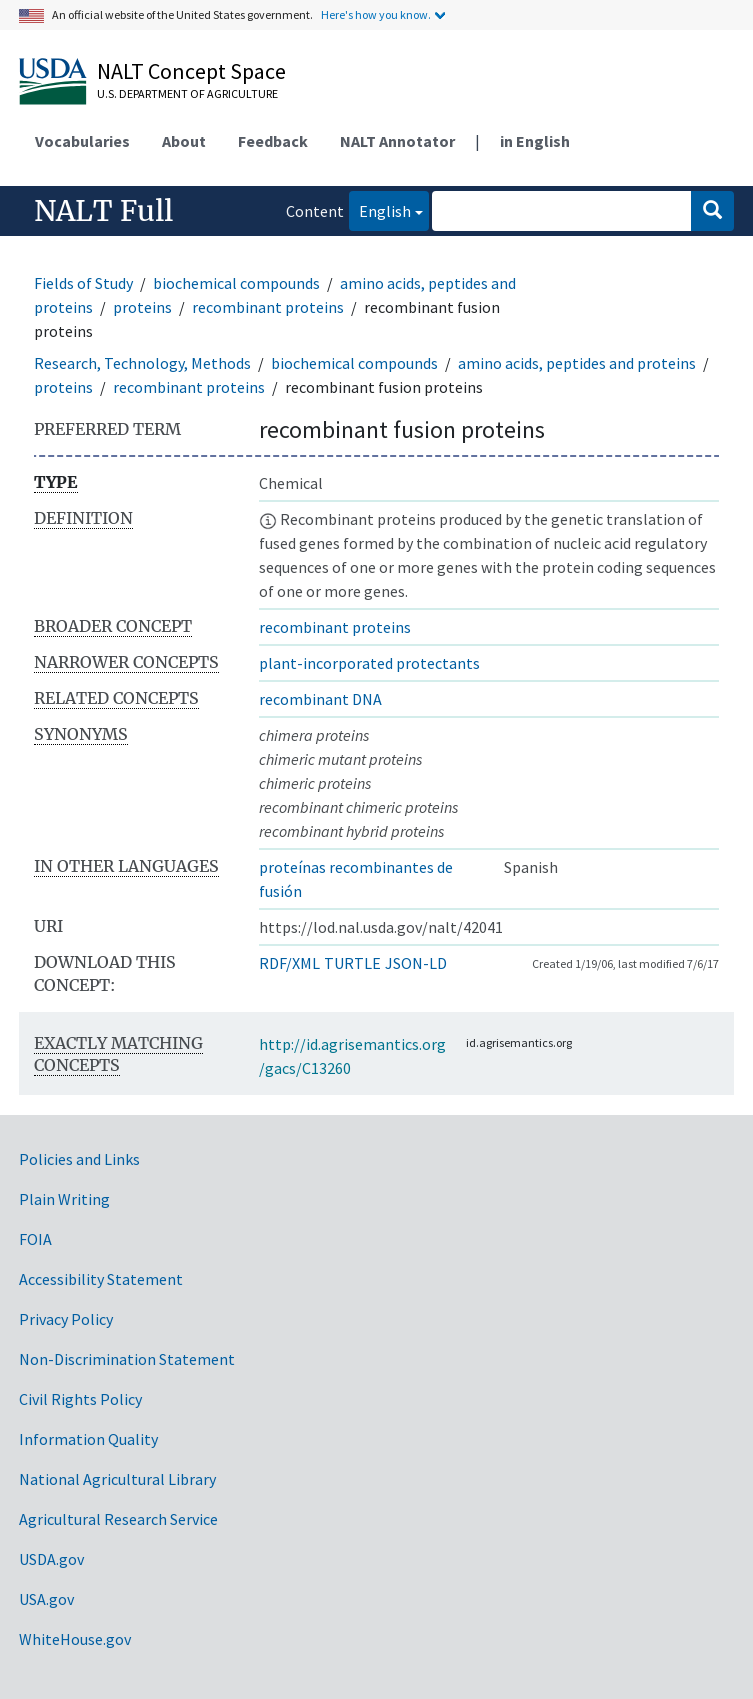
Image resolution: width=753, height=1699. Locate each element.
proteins (142, 307)
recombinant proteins (268, 307)
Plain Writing (64, 1199)
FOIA (35, 1239)
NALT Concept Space (191, 71)
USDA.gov (51, 1559)
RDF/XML (289, 963)
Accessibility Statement (101, 1279)
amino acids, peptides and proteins (577, 363)
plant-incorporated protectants (369, 663)
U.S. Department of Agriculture (187, 93)
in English (535, 141)
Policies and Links (79, 1159)
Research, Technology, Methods (142, 363)
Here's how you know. (376, 14)
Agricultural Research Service (118, 1519)
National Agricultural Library (117, 1479)
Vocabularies (82, 141)
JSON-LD (416, 963)
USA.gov (46, 1599)
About (184, 141)
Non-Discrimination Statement (127, 1359)
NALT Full (103, 211)
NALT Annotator (397, 141)
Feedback (273, 141)
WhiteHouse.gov (75, 1639)
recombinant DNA (320, 699)
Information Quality (88, 1439)
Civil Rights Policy (80, 1399)
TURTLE (352, 963)
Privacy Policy (66, 1319)
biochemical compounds (236, 283)
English (380, 209)
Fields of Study (83, 283)
